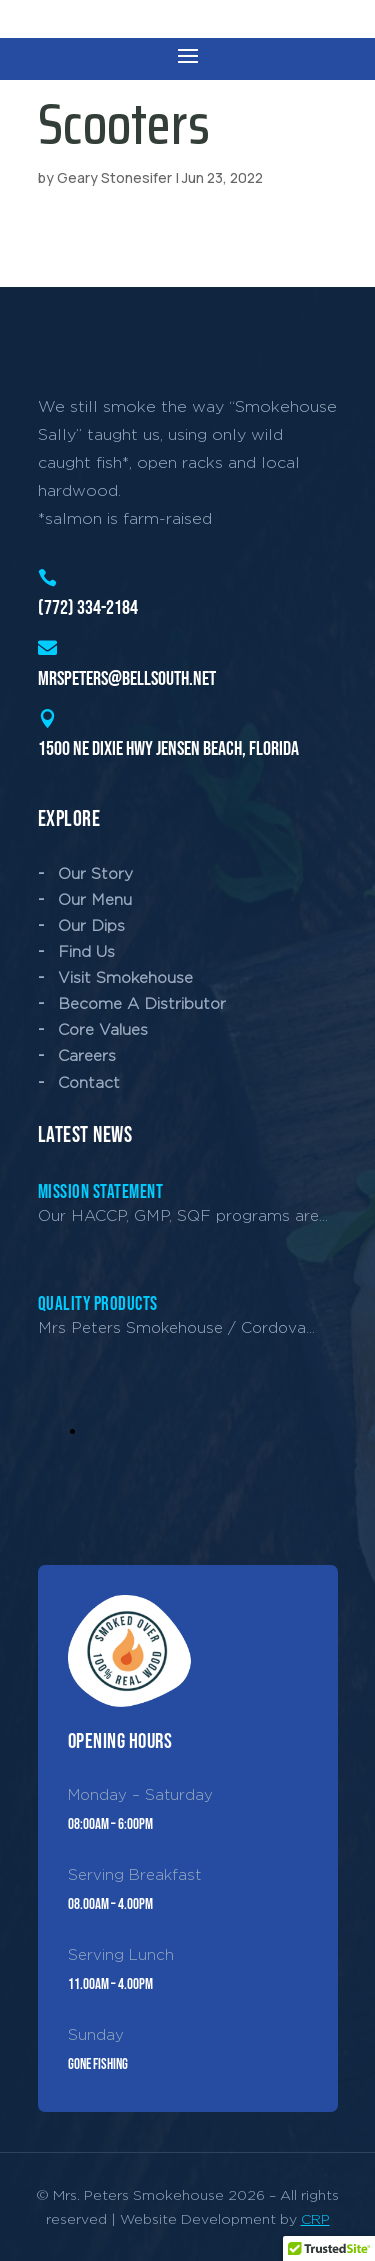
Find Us (86, 951)
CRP (315, 2218)
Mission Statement (101, 1192)
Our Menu (95, 899)
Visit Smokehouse (125, 977)
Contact (89, 1082)
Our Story (95, 873)
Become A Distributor (142, 1003)
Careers (87, 1055)
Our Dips (91, 925)
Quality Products (98, 1304)
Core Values (103, 1029)
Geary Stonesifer (114, 177)
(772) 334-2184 (88, 608)
